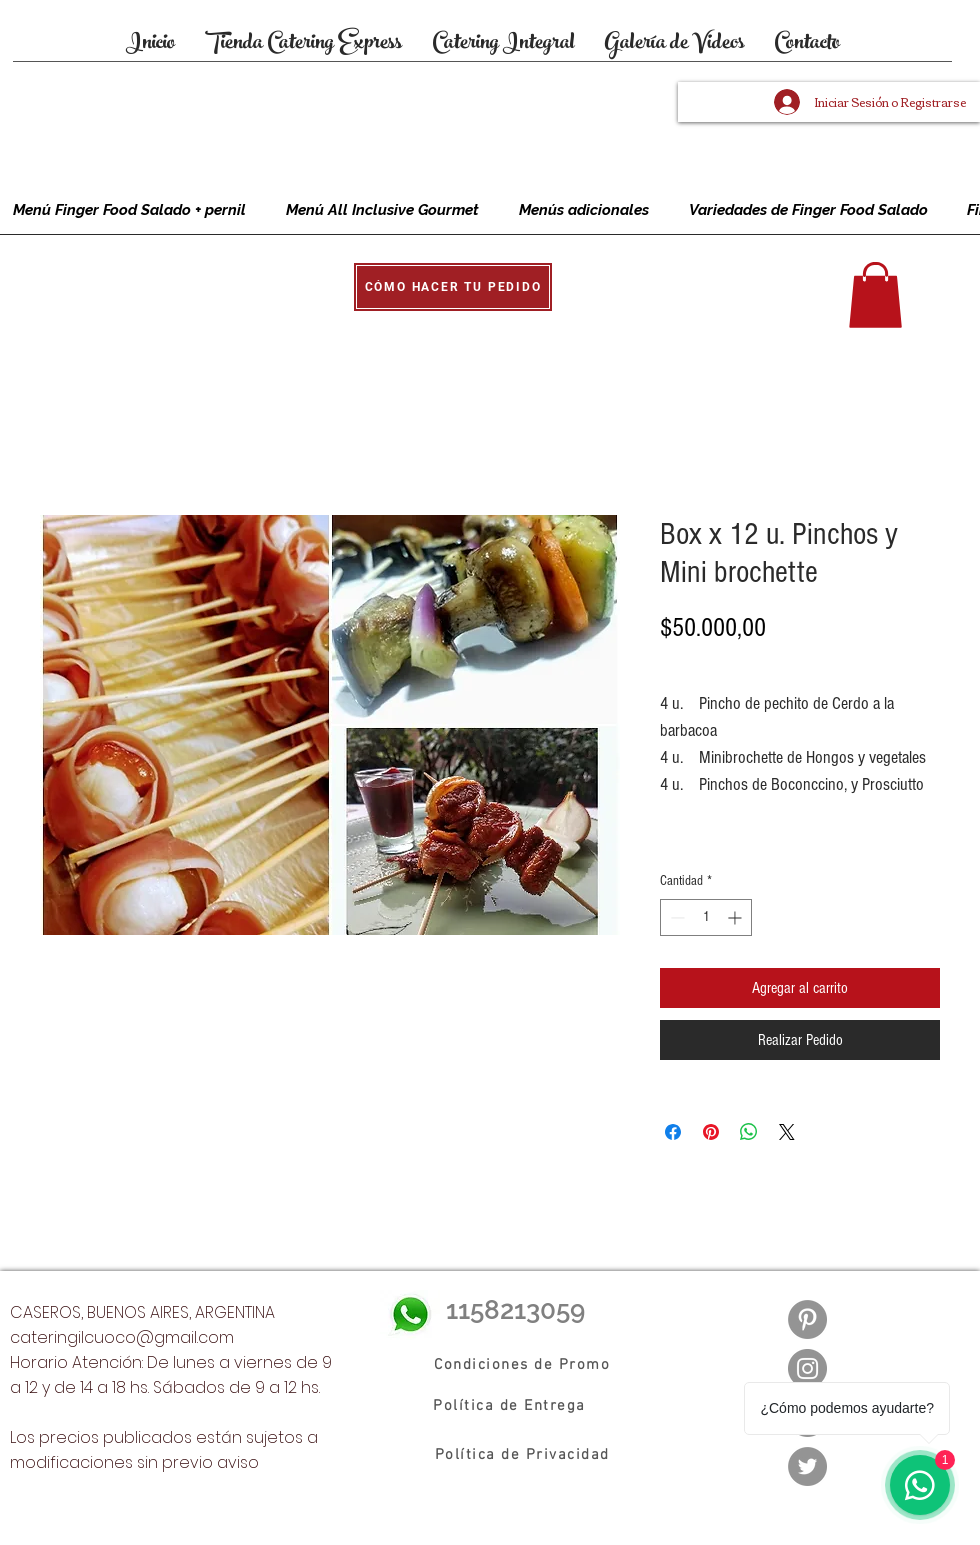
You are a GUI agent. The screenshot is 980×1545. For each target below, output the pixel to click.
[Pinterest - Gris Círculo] (807, 1319)
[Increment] (736, 917)
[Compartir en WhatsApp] (749, 1132)
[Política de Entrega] (510, 1406)
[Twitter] (807, 1466)
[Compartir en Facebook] (673, 1132)
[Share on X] (787, 1132)
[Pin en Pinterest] (711, 1132)
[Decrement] (675, 917)
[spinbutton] (706, 917)
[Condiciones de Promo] (523, 1365)
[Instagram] (807, 1368)
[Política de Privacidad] (523, 1455)
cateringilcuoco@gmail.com (122, 1337)
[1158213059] (527, 1310)
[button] (453, 287)
